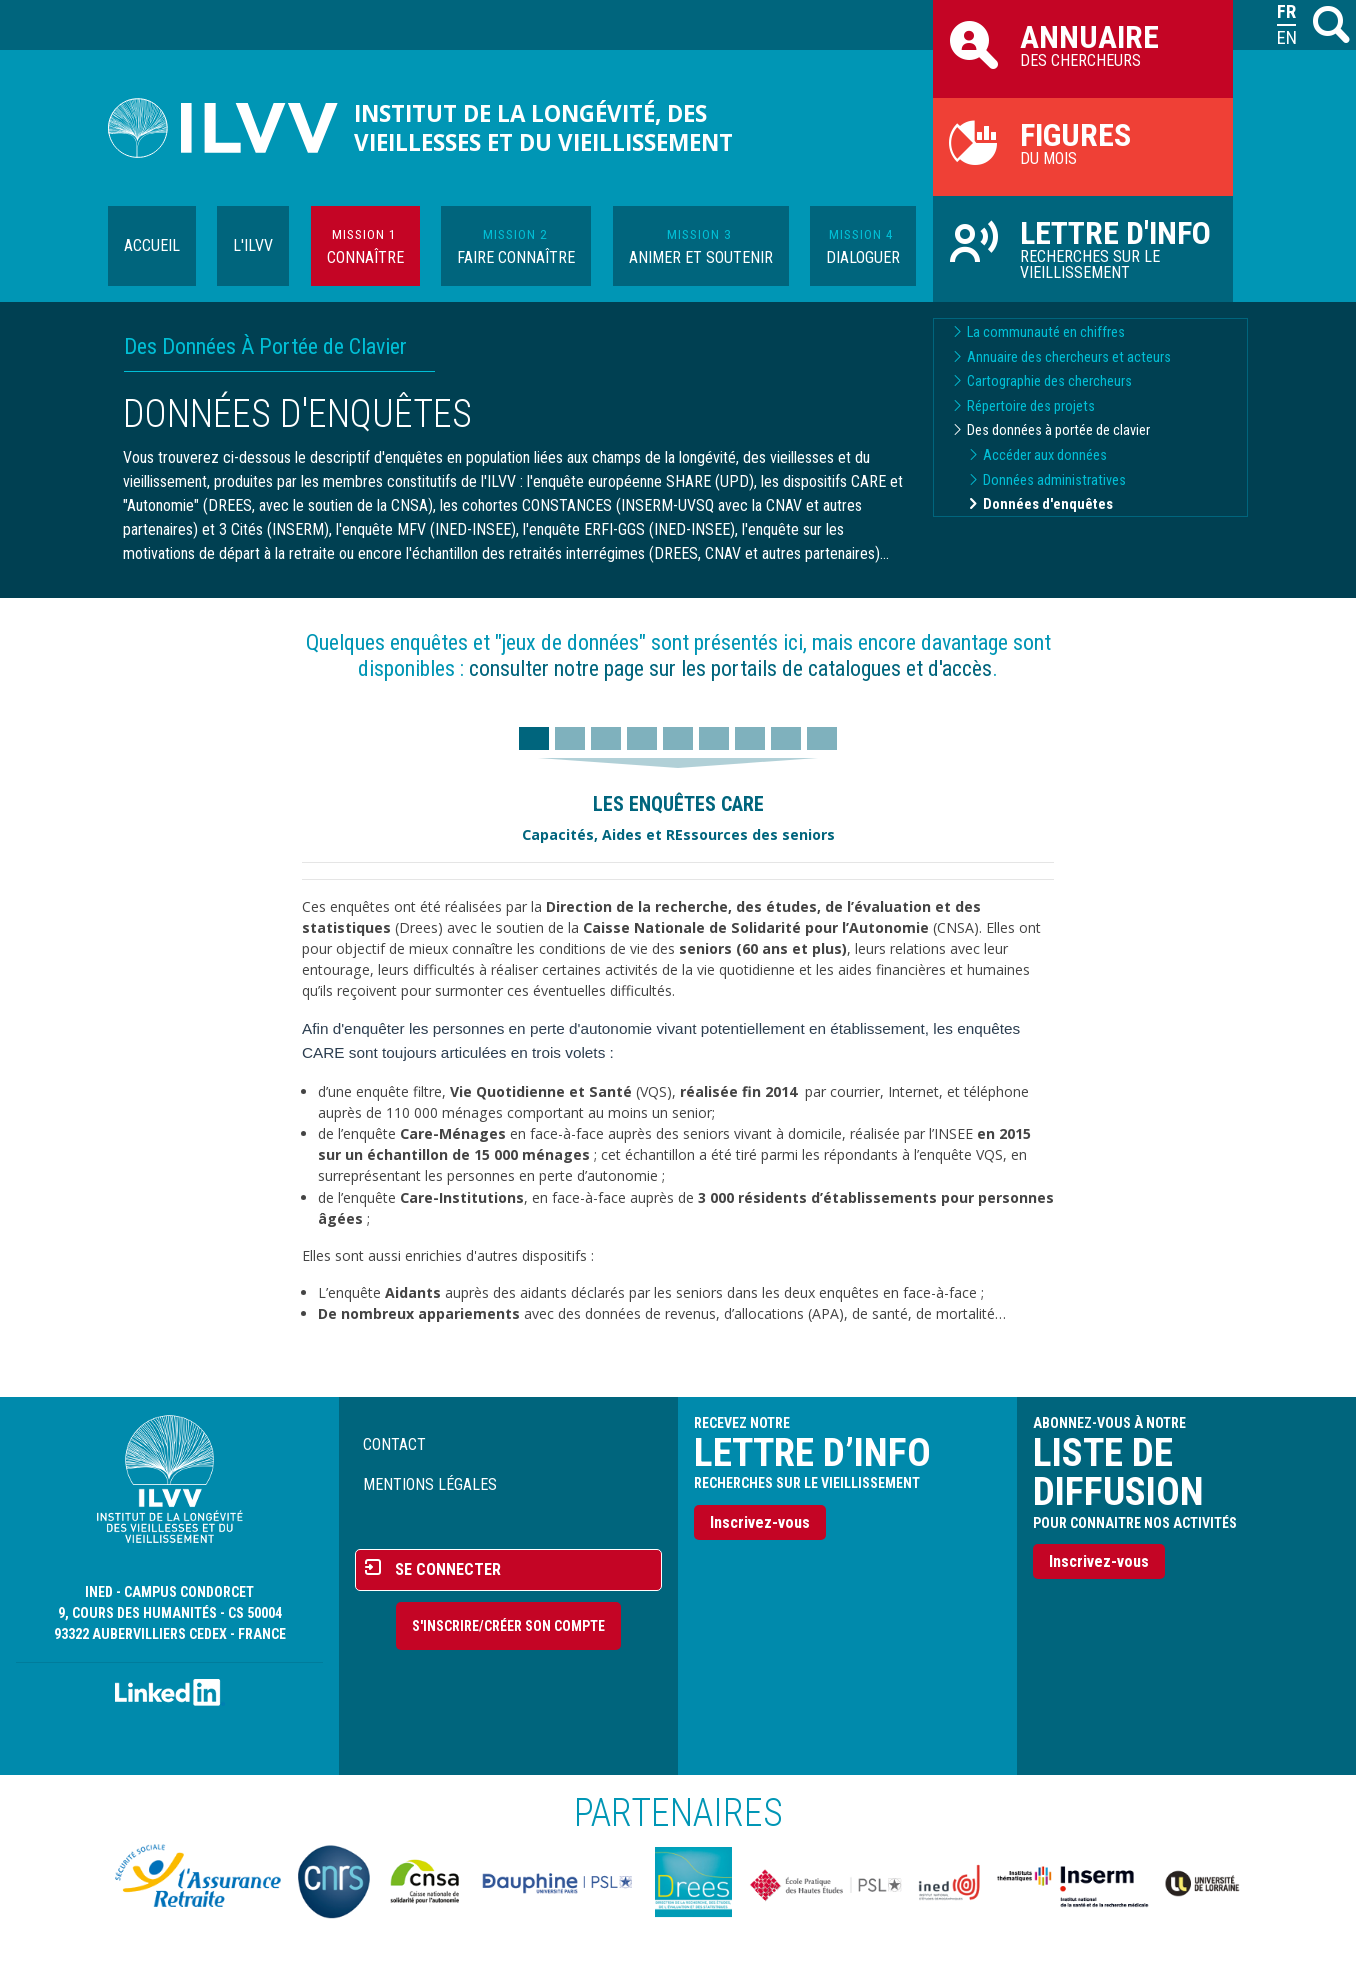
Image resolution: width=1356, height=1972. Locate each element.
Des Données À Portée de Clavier (265, 346)
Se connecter (448, 1569)
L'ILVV (253, 245)
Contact (394, 1444)
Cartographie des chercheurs (1049, 381)
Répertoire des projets (1031, 406)
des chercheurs (1083, 44)
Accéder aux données (1045, 455)
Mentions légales (430, 1484)
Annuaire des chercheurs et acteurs (1069, 357)
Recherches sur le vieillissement (1083, 248)
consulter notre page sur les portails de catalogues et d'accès (730, 668)
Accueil (152, 245)
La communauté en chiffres (1046, 332)
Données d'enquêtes (1048, 504)
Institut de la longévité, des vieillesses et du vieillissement (543, 128)
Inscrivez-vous (760, 1522)
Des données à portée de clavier (1058, 430)
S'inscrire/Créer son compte (508, 1626)
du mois (1083, 142)
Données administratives (1054, 480)
